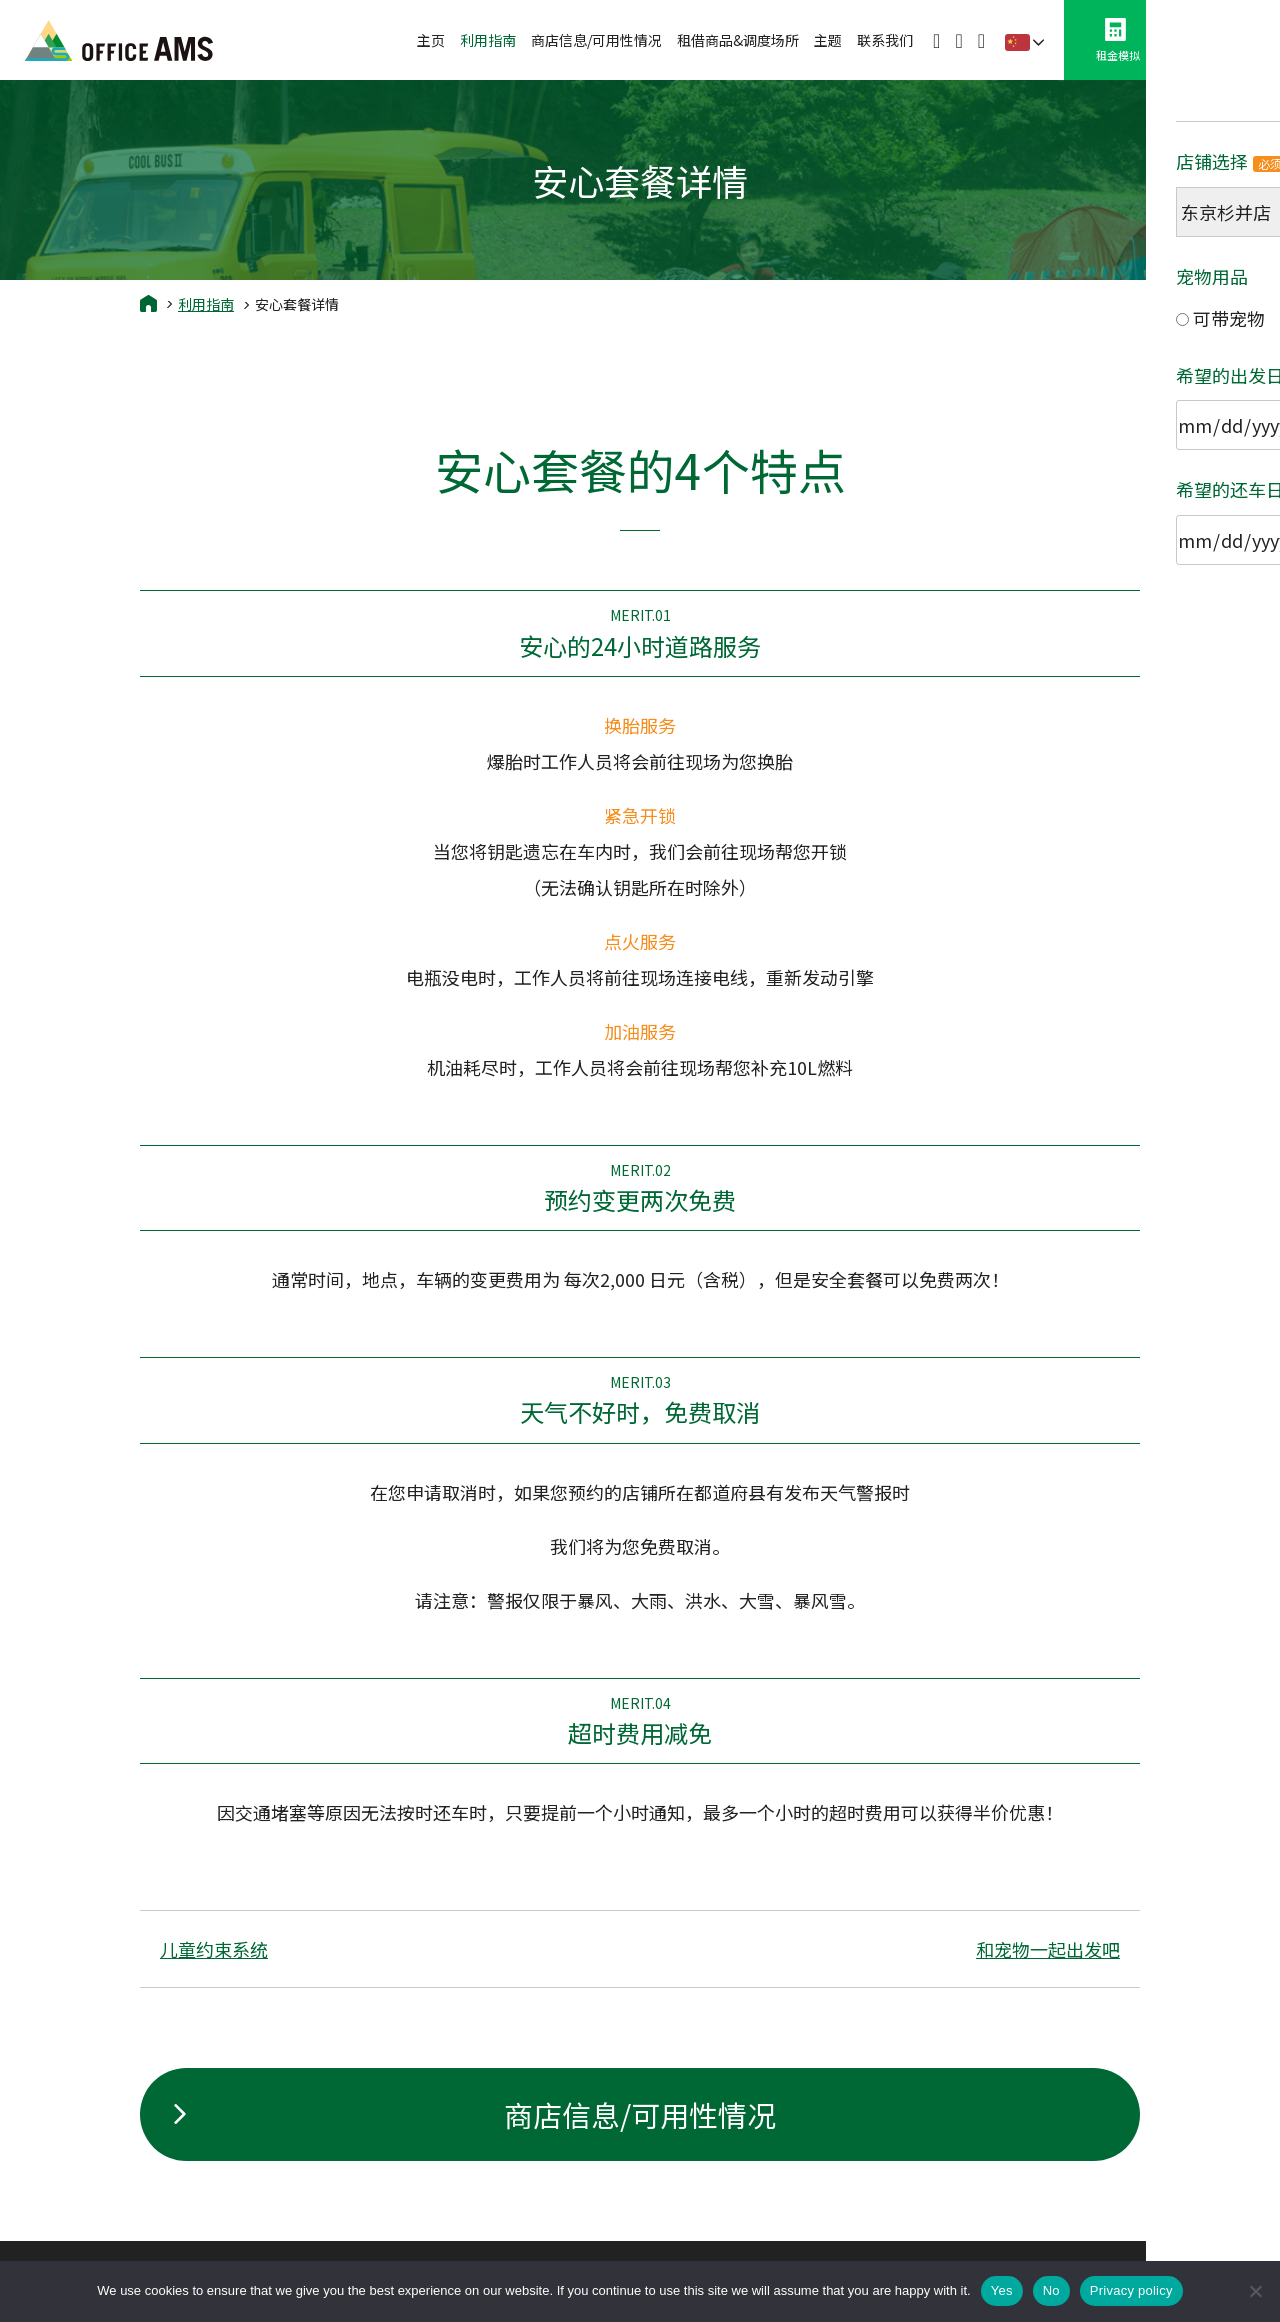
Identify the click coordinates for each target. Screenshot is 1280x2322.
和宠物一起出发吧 (1048, 1949)
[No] (1255, 2291)
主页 (431, 40)
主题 (828, 40)
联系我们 (885, 40)
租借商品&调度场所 (738, 40)
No (1051, 2290)
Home (148, 303)
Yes (1002, 2290)
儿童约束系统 (214, 1949)
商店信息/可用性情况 (596, 40)
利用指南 (488, 40)
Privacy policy (1131, 2290)
